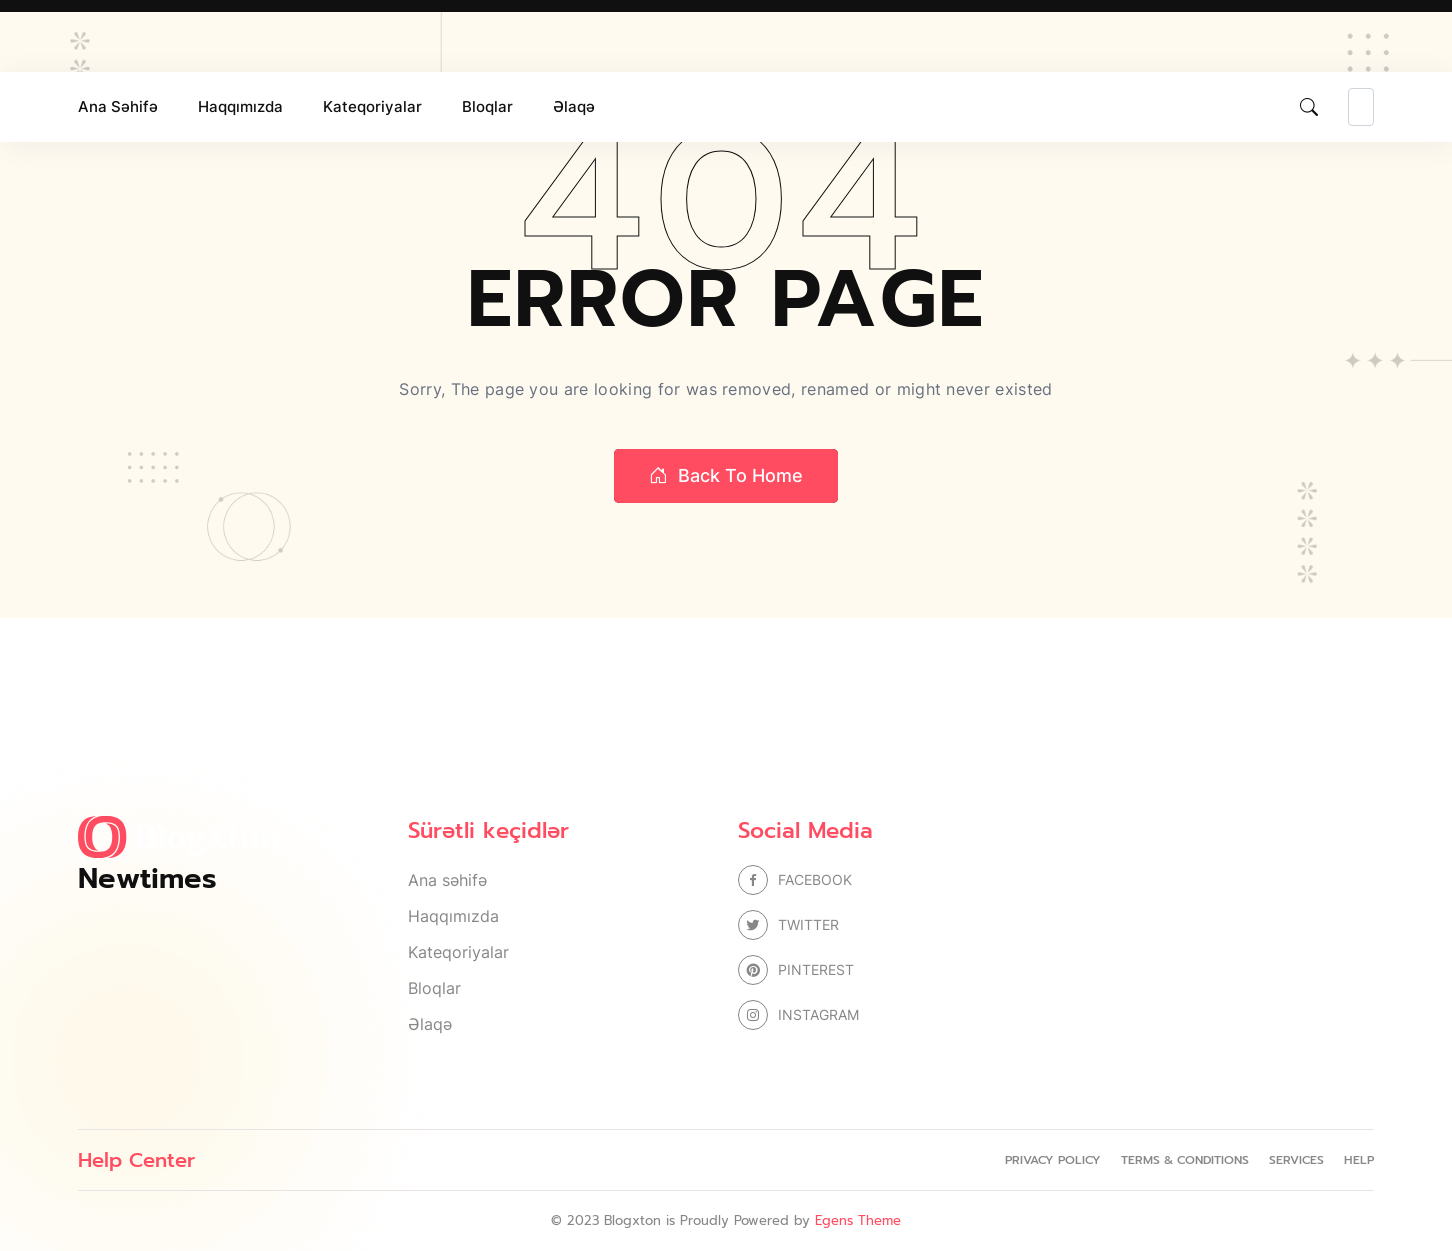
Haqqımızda (240, 106)
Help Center (136, 1160)
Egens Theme (858, 1220)
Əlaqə (574, 106)
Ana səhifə (118, 106)
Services (1296, 1160)
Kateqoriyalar (372, 106)
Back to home (726, 476)
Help (1359, 1160)
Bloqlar (487, 106)
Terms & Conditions (1185, 1160)
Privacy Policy (1053, 1160)
